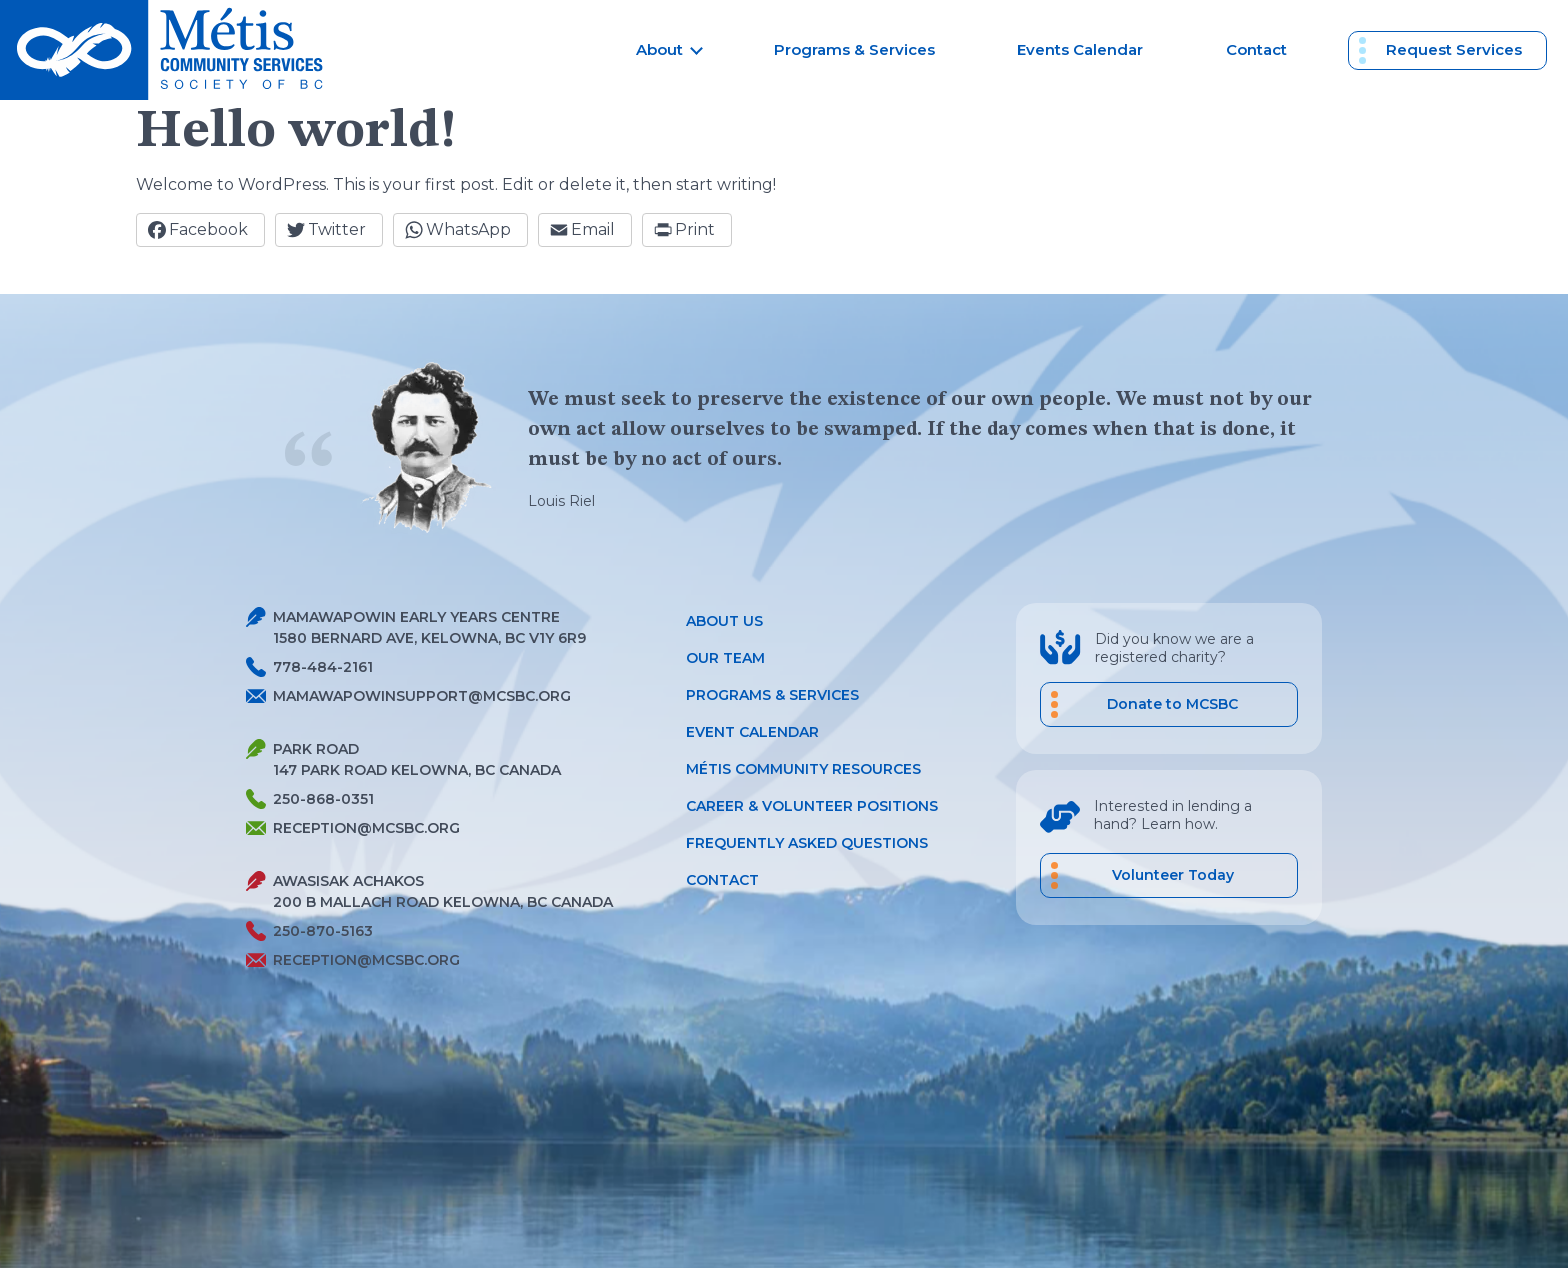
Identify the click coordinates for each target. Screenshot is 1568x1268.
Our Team (725, 658)
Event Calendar (752, 732)
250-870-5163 (309, 931)
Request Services (1454, 49)
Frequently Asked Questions (807, 843)
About (659, 49)
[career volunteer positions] (1169, 875)
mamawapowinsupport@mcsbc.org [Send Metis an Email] (408, 696)
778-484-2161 (309, 667)
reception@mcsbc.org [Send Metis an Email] (353, 828)
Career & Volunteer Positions (812, 806)
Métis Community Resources (803, 769)
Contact (1256, 49)
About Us (724, 621)
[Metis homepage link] (167, 50)
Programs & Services (854, 49)
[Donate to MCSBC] (1169, 704)
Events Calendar (1080, 49)
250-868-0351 (310, 799)
